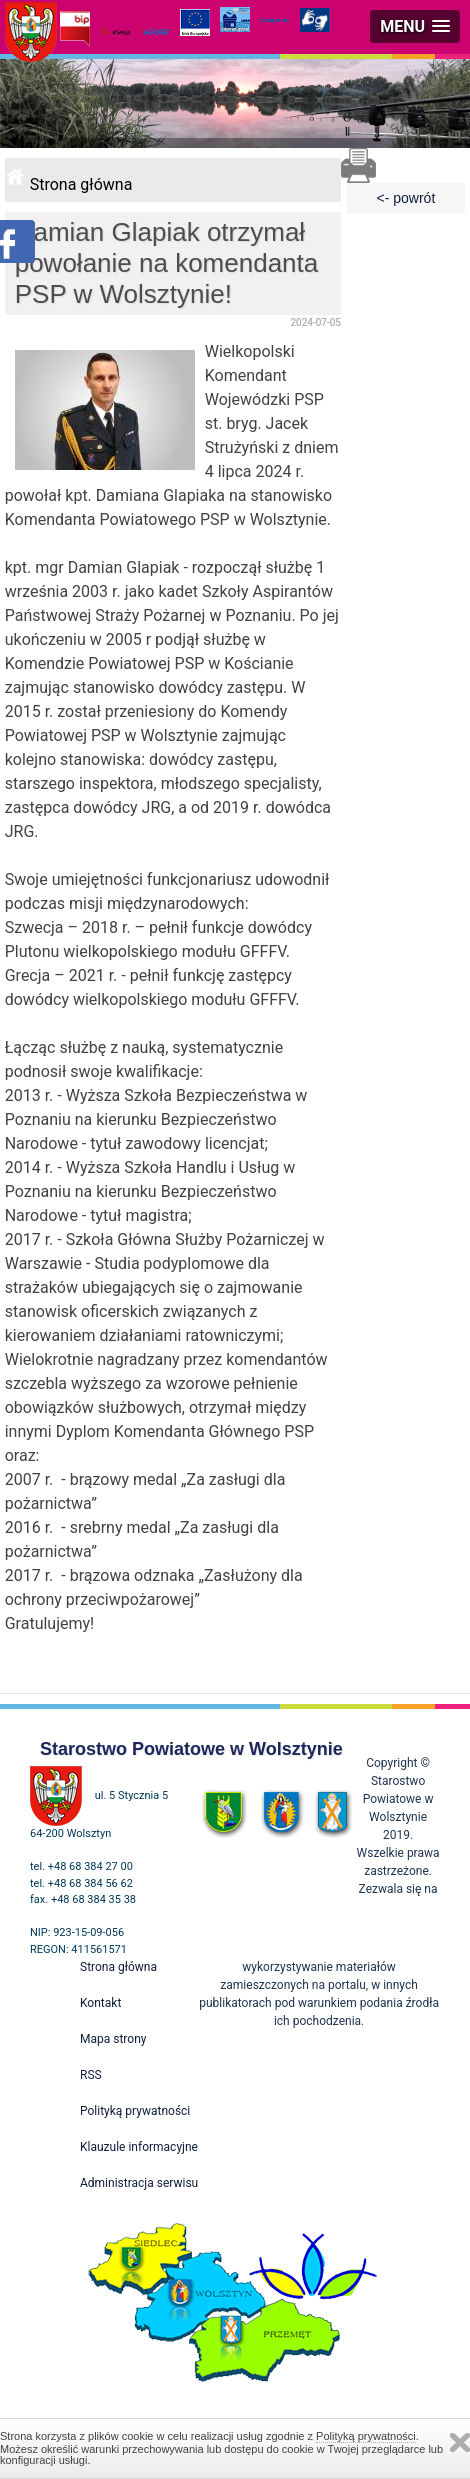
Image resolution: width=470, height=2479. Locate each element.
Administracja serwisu (139, 2183)
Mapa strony (113, 2039)
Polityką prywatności (366, 2436)
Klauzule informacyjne (139, 2147)
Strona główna (81, 184)
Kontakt (100, 2003)
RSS (91, 2075)
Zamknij (460, 2442)
